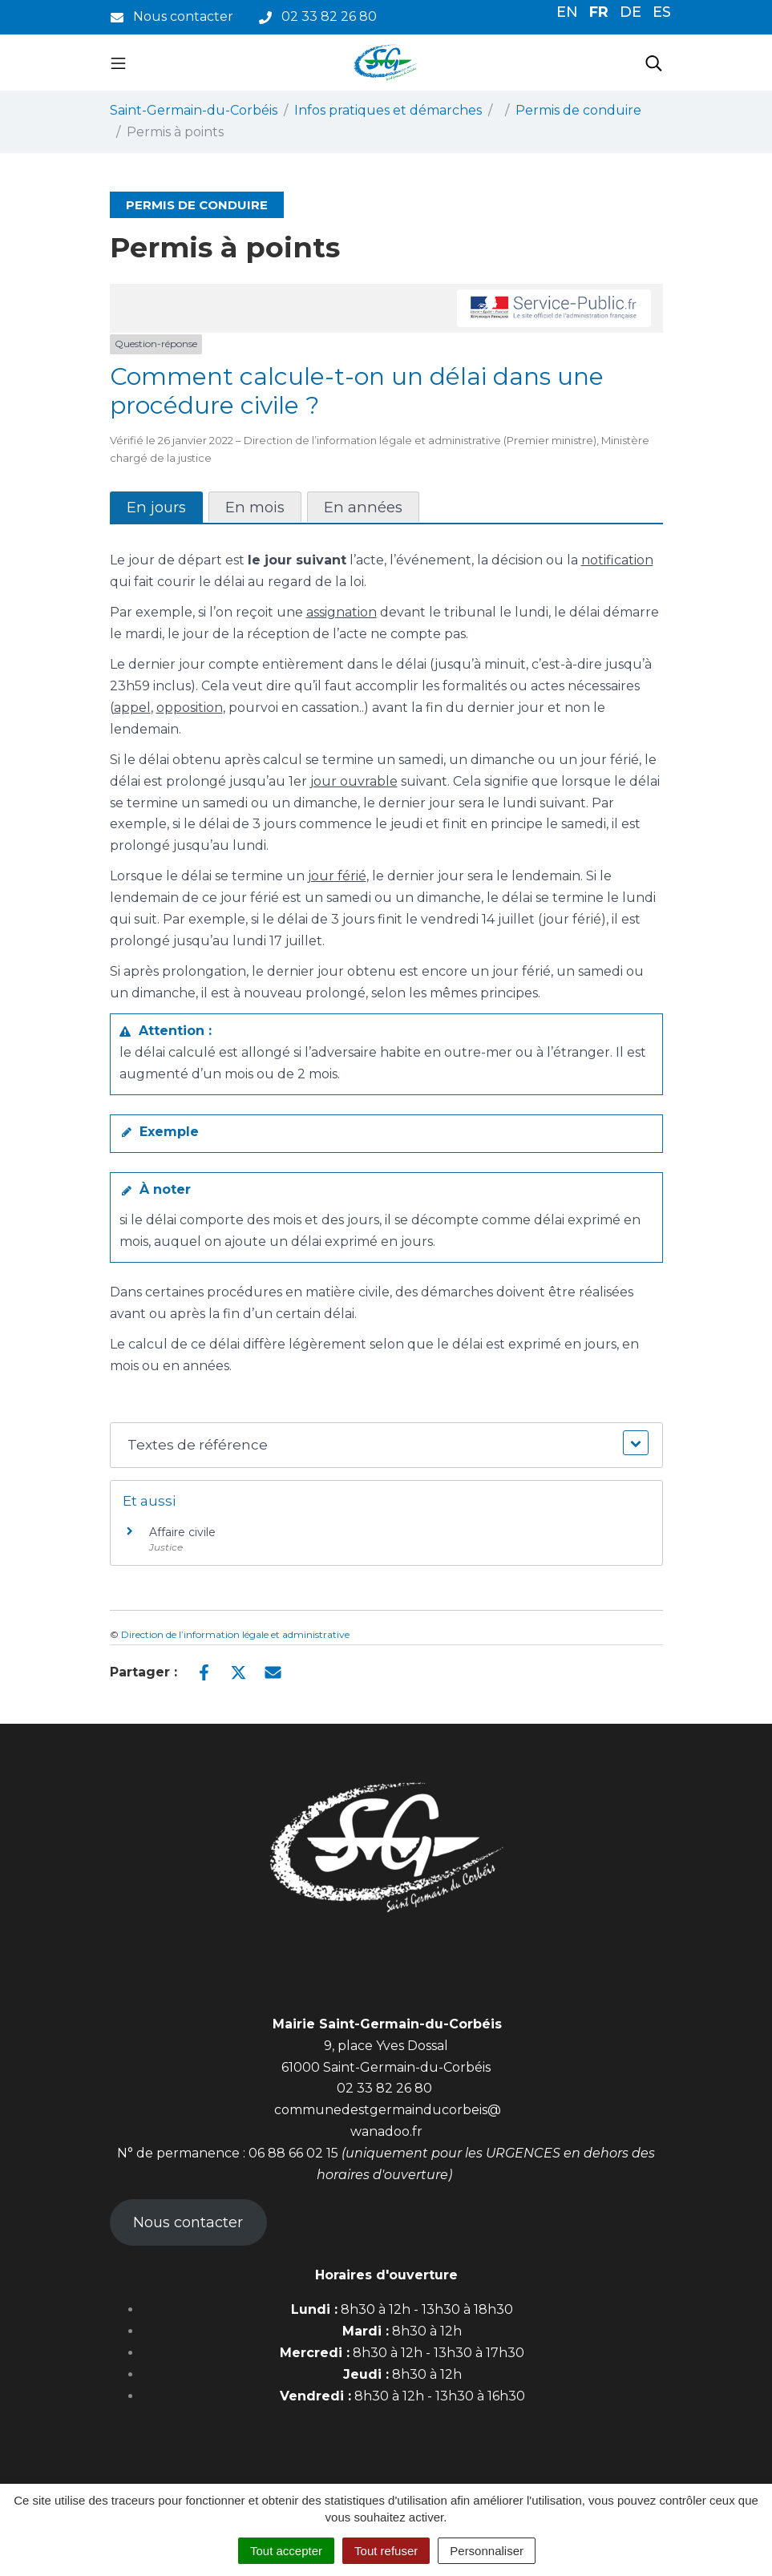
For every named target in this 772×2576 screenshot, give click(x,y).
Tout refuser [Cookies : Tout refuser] (386, 2551)
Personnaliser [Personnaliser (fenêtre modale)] (486, 2551)
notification (617, 560)
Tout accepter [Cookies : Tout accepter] (286, 2551)
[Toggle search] (653, 62)
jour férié (337, 876)
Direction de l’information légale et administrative (235, 1634)
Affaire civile (182, 1532)
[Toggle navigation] (118, 62)
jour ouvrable (354, 781)
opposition (189, 707)
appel (132, 707)
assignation (341, 612)
